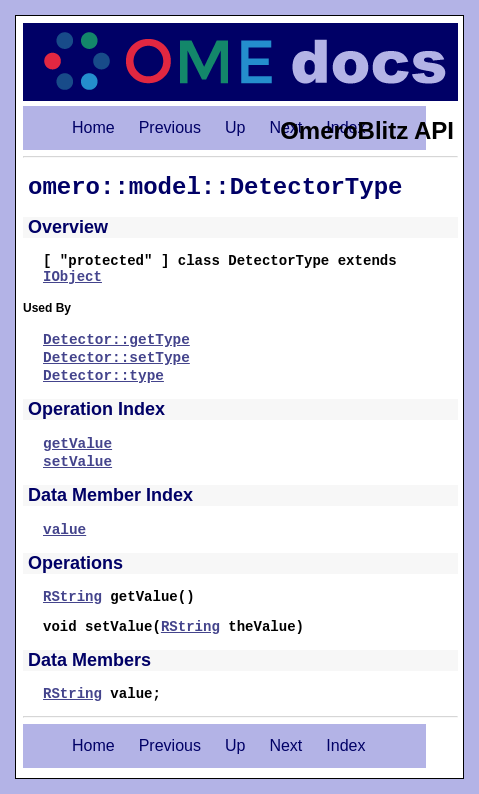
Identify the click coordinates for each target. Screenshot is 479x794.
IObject (72, 277)
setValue (77, 462)
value (64, 530)
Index (345, 745)
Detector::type (103, 376)
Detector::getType (116, 340)
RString (72, 597)
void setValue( (102, 627)
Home (93, 127)
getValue (77, 444)
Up (235, 127)
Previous (170, 127)
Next (285, 745)
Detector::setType (116, 358)
